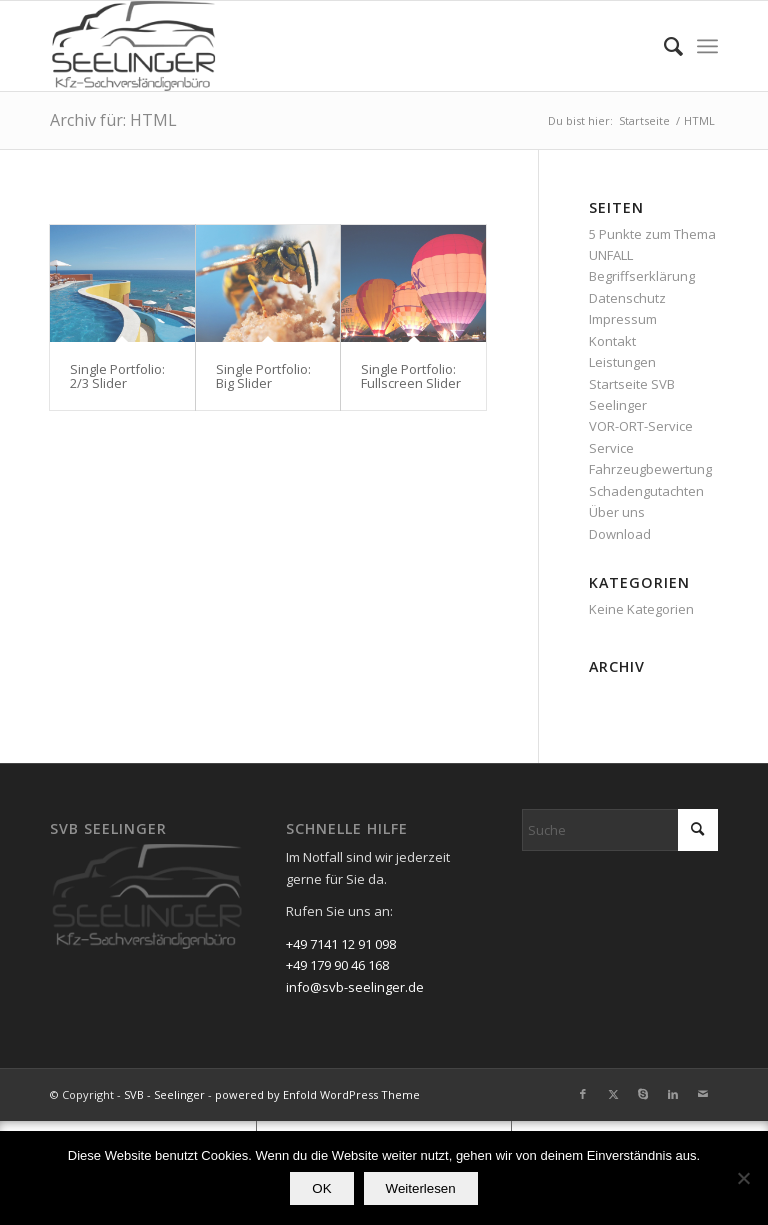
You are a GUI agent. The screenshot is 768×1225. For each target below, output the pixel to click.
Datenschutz (627, 298)
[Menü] (707, 46)
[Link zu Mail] (703, 1094)
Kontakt (612, 341)
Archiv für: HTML (113, 120)
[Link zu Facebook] (583, 1094)
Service (611, 448)
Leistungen (622, 362)
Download (620, 534)
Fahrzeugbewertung (650, 469)
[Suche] (663, 46)
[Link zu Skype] (643, 1094)
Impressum (623, 319)
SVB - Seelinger (164, 1094)
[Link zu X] (613, 1094)
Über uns (617, 512)
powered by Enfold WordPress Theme (317, 1094)
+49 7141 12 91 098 (341, 944)
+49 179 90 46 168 (337, 965)
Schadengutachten (646, 491)
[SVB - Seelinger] (134, 46)
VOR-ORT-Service (641, 426)
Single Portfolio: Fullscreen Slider (411, 376)
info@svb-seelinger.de (355, 987)
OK (321, 1188)
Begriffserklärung (642, 276)
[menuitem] (663, 46)
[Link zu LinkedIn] (673, 1094)
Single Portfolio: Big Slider (263, 376)
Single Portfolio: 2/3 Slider (117, 376)
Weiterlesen (421, 1188)
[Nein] (743, 1178)
